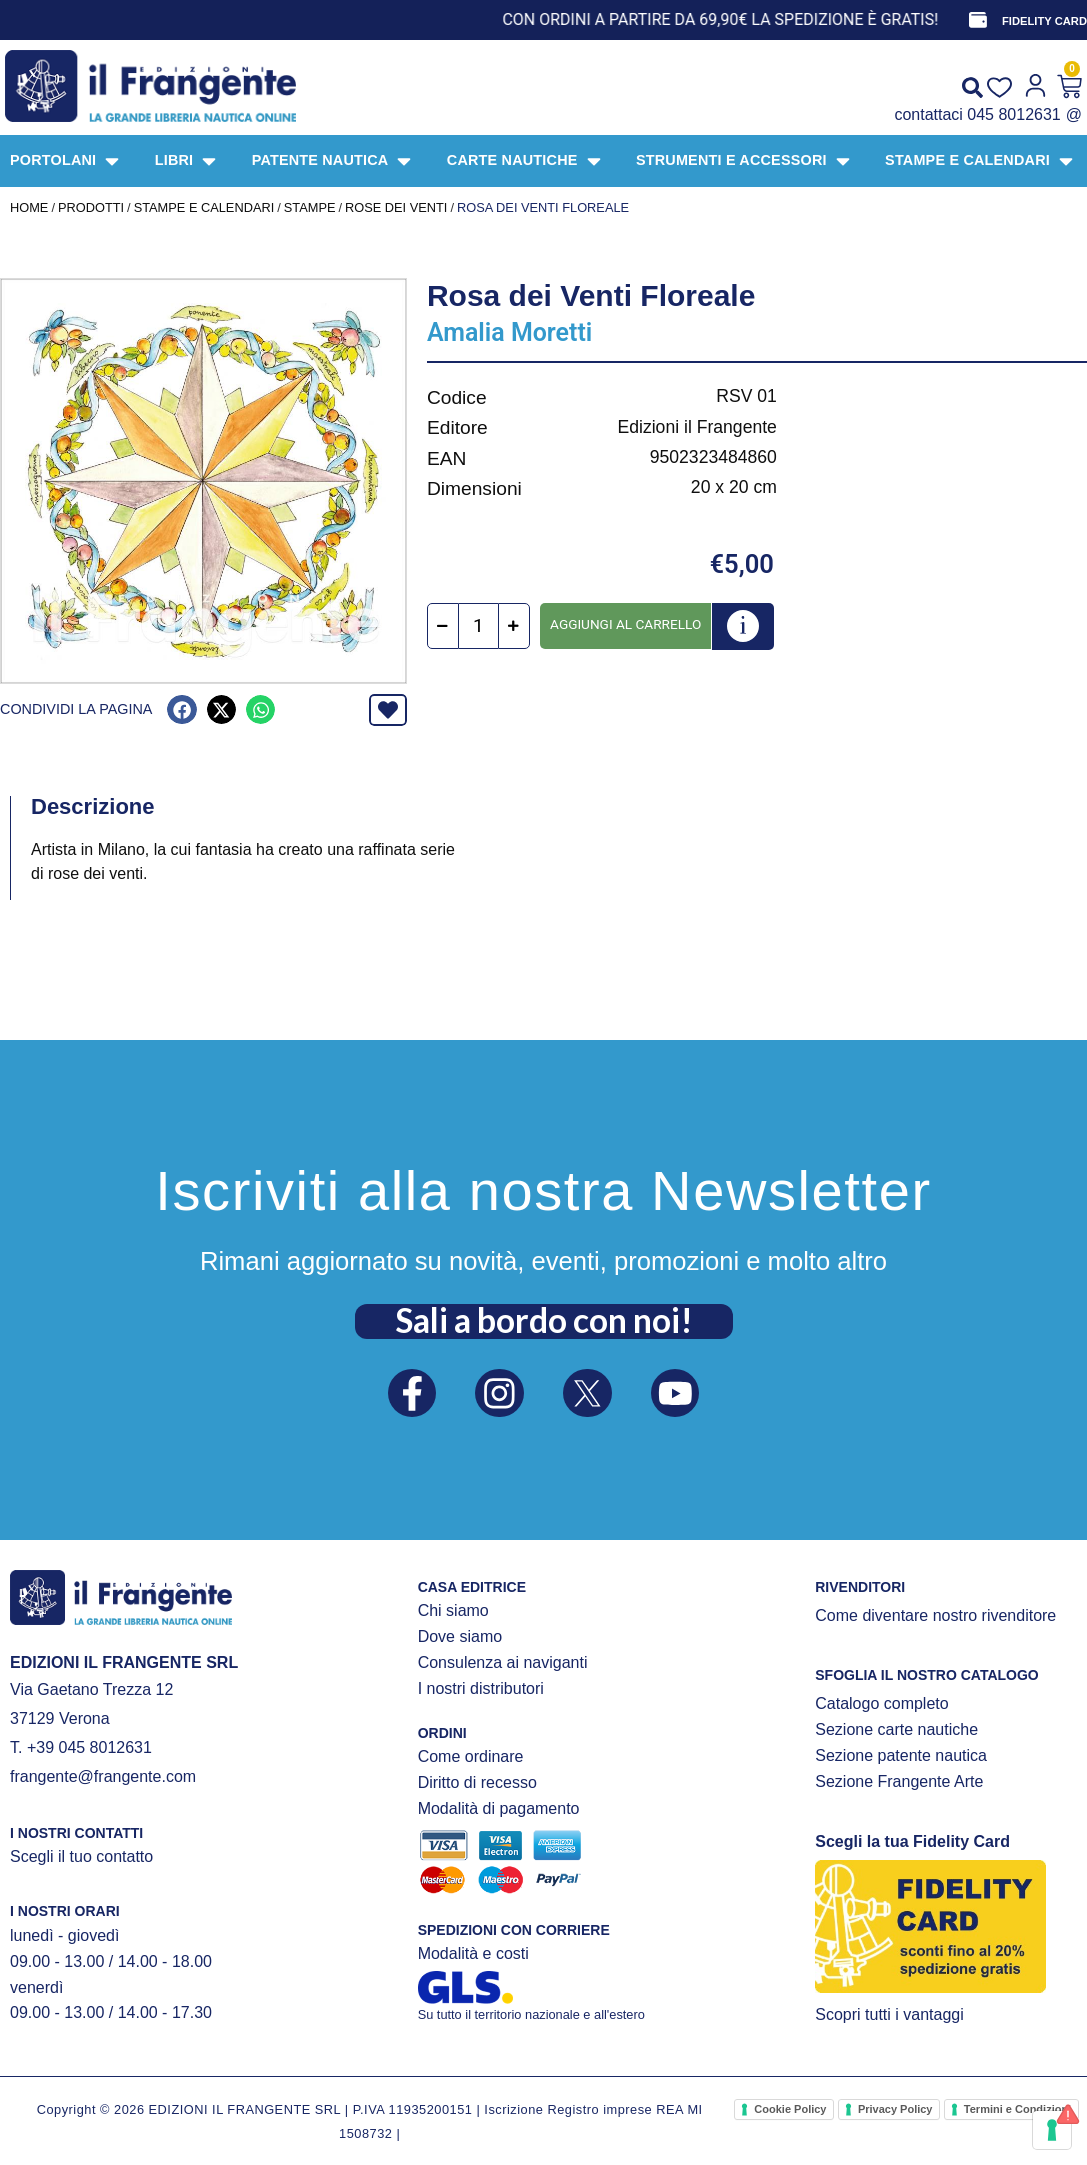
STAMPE (310, 207)
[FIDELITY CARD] (978, 20)
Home (29, 207)
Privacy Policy (895, 2109)
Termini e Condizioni (1017, 2109)
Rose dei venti (396, 207)
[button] (181, 709)
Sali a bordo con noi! (544, 1320)
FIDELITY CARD (1044, 21)
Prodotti (91, 207)
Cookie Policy (790, 2109)
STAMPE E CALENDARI (204, 207)
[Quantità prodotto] (478, 626)
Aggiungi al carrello (625, 624)
